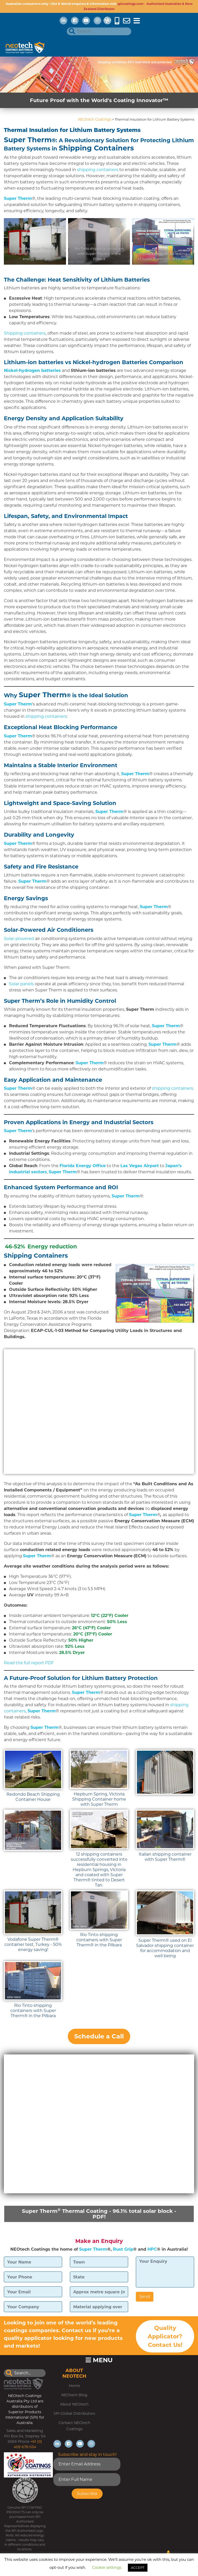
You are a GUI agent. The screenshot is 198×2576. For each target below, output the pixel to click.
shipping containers (97, 169)
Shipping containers (25, 333)
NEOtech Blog (74, 2396)
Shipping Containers (96, 148)
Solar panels (21, 983)
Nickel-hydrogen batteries (32, 370)
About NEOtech (74, 2405)
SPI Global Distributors (74, 2414)
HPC (152, 2249)
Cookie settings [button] (106, 2567)
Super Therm (28, 140)
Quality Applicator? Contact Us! (165, 2337)
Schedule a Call (99, 2036)
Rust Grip (123, 2249)
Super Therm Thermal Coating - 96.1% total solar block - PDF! (99, 2213)
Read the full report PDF (29, 1662)
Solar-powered (19, 938)
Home (74, 2386)
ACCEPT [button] (137, 2567)
